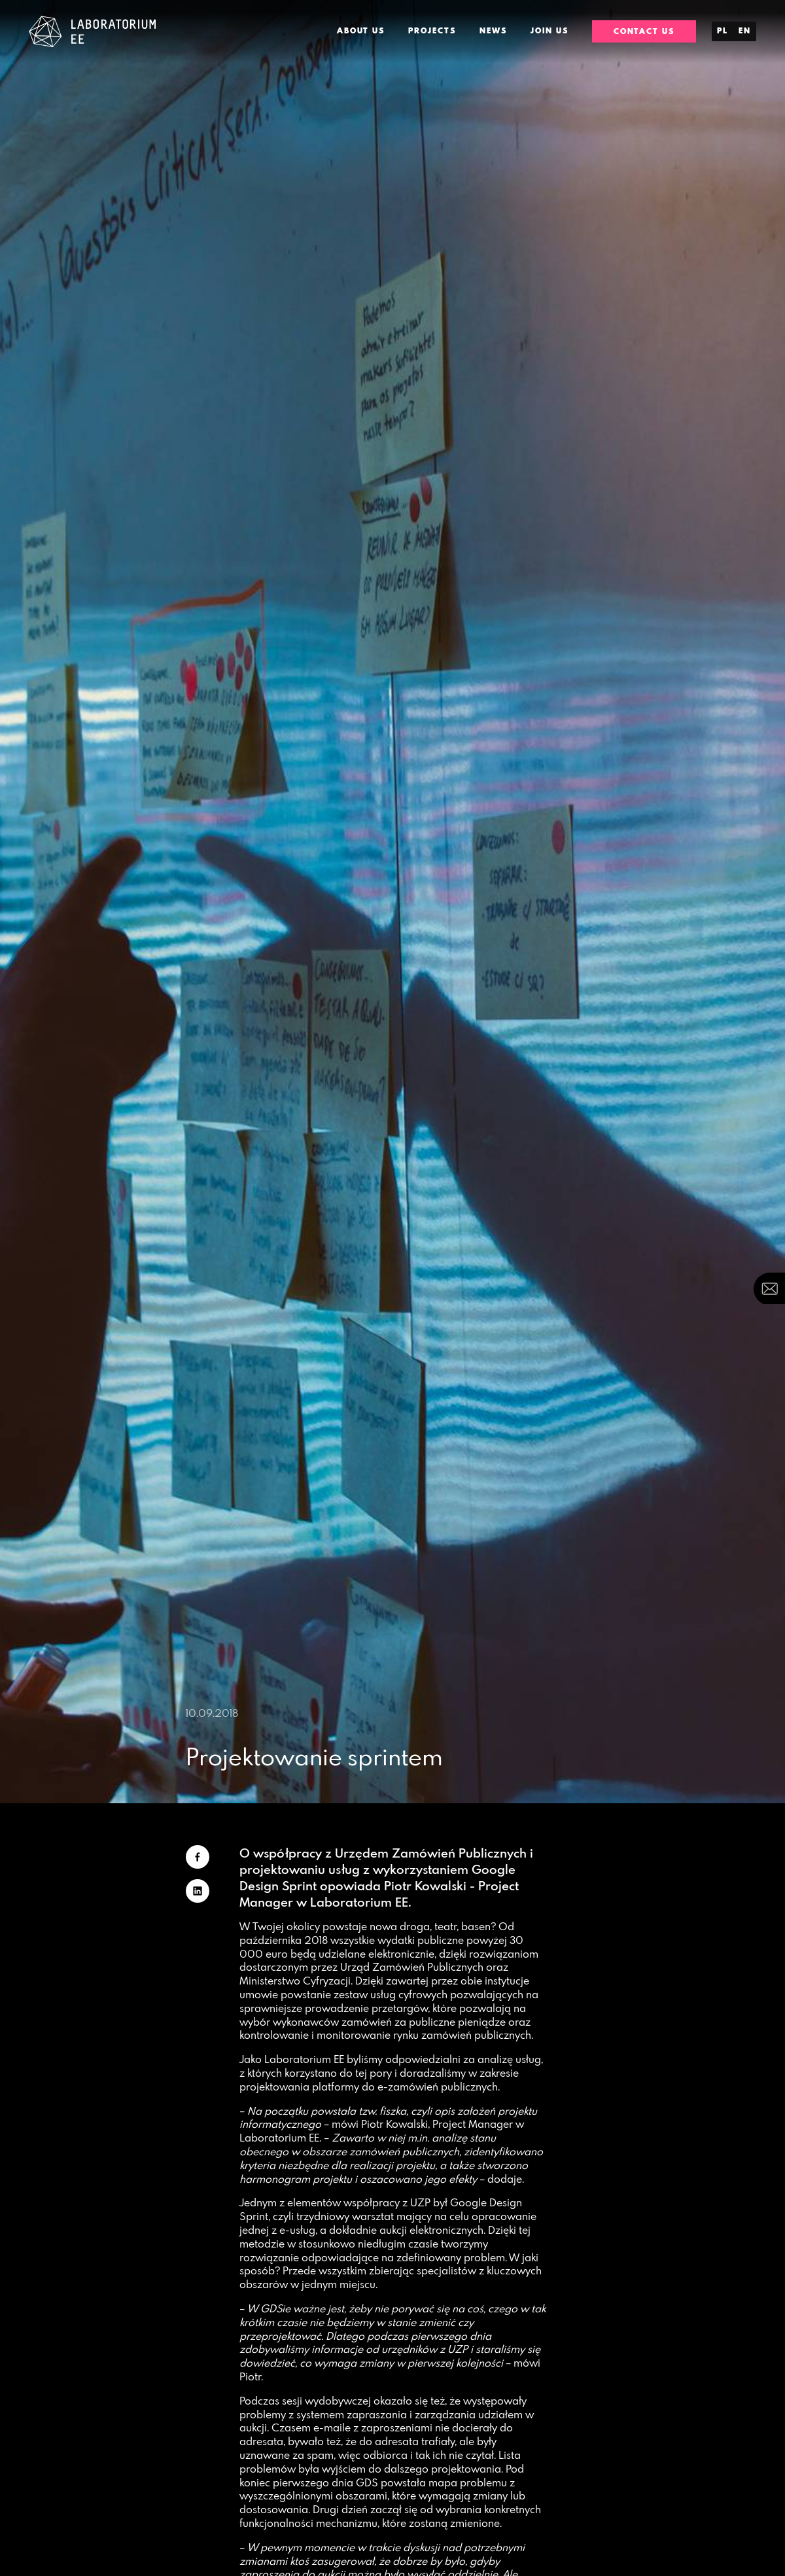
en (745, 31)
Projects (432, 31)
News (493, 31)
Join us (549, 31)
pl (722, 31)
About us (361, 31)
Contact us (644, 31)
